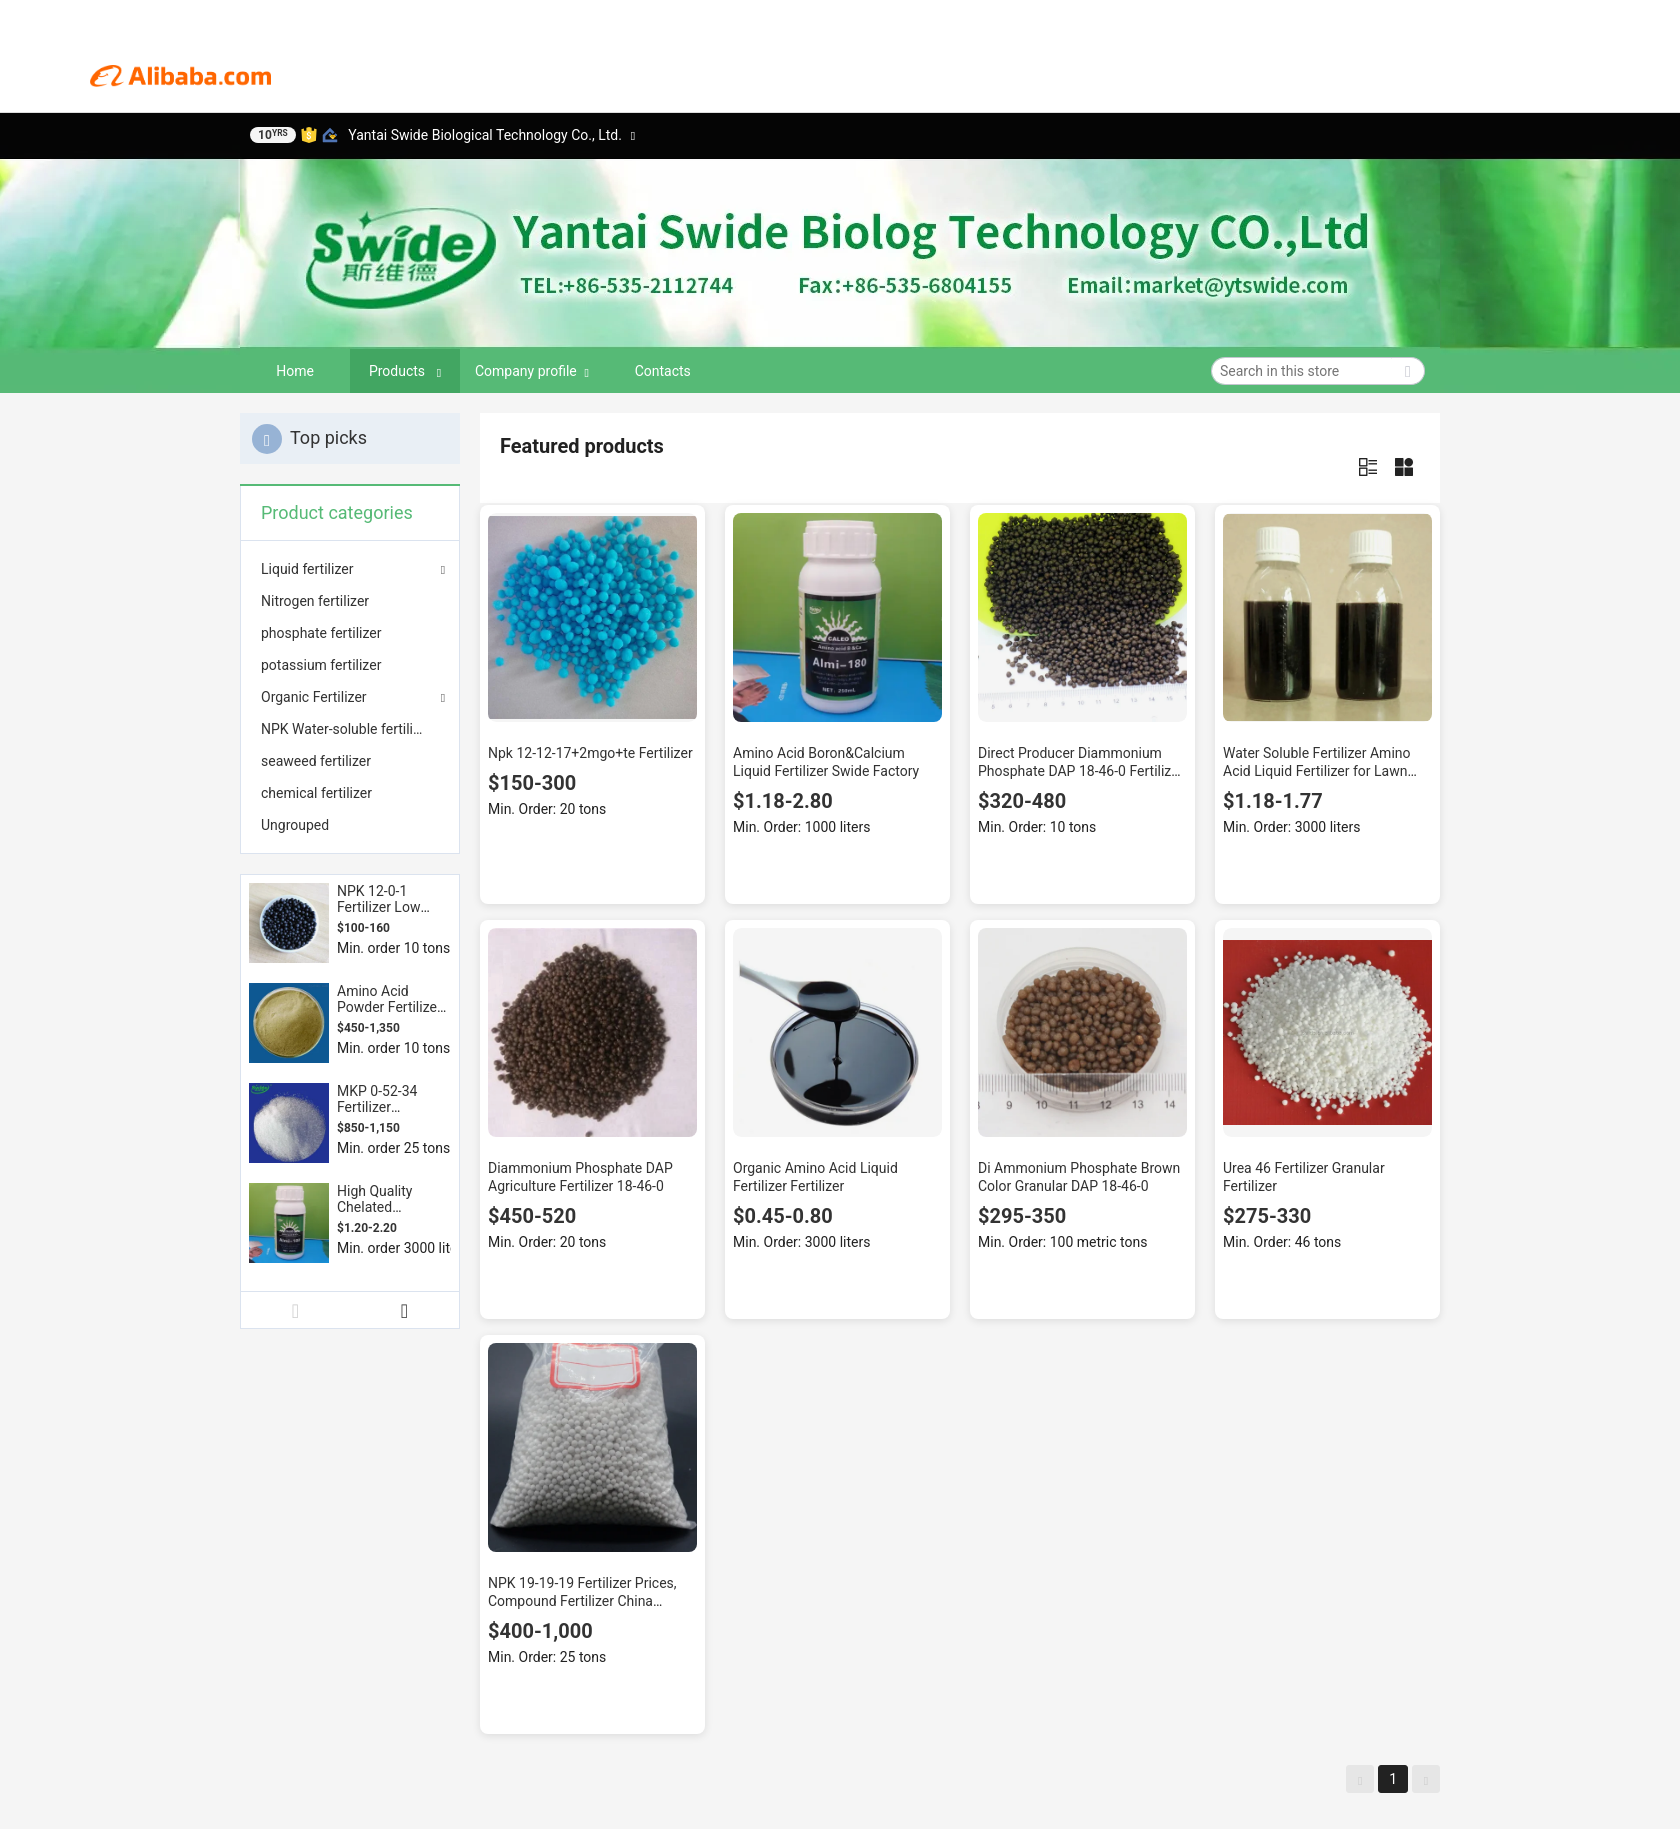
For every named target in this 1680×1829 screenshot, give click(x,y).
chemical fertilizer (316, 793)
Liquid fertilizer (307, 569)
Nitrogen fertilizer (315, 601)
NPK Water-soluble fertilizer (346, 729)
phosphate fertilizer (321, 633)
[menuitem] (350, 601)
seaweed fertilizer (316, 761)
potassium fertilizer (321, 665)
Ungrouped (295, 825)
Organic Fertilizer (314, 697)
